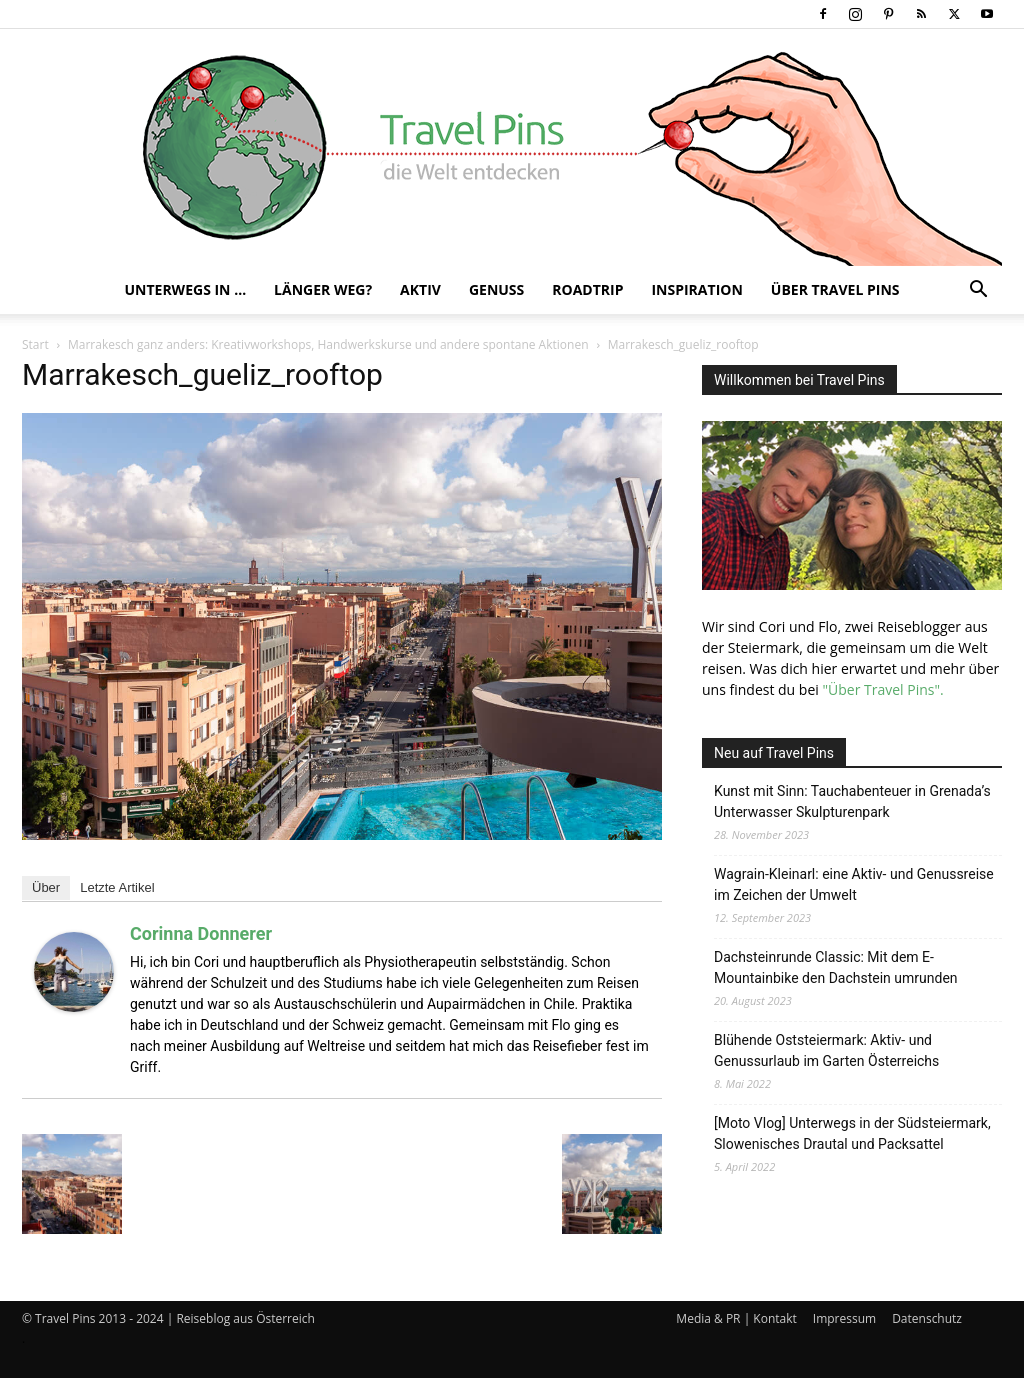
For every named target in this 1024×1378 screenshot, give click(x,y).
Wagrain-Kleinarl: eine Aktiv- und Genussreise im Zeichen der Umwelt (854, 884)
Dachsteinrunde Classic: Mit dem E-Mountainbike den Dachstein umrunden (836, 967)
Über (46, 887)
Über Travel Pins (835, 289)
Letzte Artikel (117, 887)
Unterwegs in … (185, 289)
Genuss (496, 289)
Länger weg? (323, 289)
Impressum (844, 1318)
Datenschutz (927, 1318)
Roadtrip (587, 289)
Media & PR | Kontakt (736, 1318)
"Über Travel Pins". (882, 689)
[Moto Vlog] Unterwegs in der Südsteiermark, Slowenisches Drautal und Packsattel (852, 1133)
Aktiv (420, 289)
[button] (978, 291)
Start (35, 344)
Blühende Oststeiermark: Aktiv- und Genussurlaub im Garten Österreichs (826, 1050)
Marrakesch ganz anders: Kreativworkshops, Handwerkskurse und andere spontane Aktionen (328, 344)
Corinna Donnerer (201, 933)
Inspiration (696, 289)
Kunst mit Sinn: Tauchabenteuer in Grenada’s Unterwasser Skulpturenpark (852, 801)
